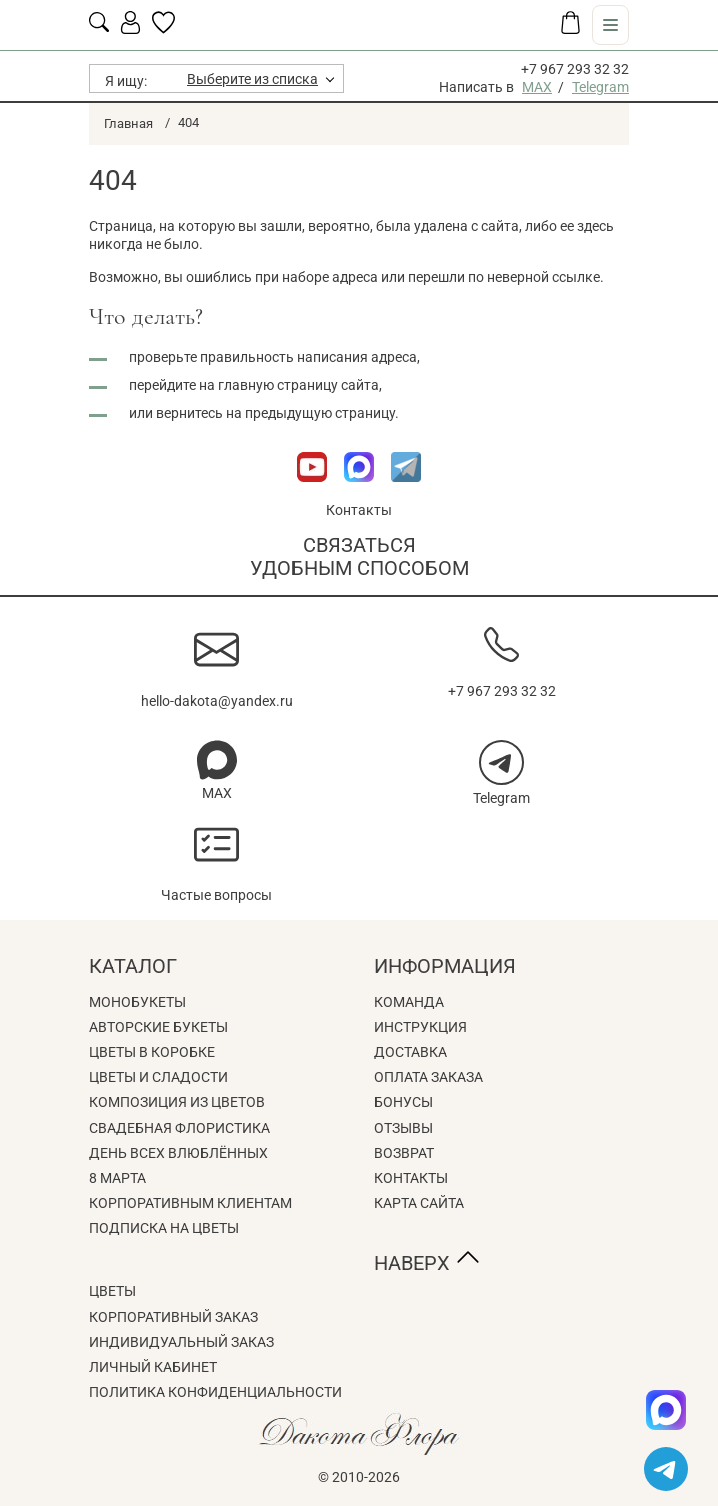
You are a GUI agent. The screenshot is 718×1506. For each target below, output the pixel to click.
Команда (409, 1002)
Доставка (410, 1052)
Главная (128, 123)
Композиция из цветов (177, 1102)
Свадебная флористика (179, 1128)
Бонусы (403, 1102)
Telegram (600, 87)
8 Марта (117, 1178)
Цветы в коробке (152, 1052)
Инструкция (420, 1027)
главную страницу (278, 385)
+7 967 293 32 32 (575, 69)
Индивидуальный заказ (181, 1342)
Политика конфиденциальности (215, 1392)
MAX (537, 87)
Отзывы (403, 1128)
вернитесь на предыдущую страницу (275, 413)
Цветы (112, 1291)
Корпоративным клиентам (190, 1203)
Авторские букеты (158, 1027)
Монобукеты (137, 1002)
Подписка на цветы (164, 1228)
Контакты (359, 510)
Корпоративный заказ (173, 1317)
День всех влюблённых (178, 1153)
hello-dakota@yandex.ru (217, 701)
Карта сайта (419, 1203)
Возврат (404, 1153)
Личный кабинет (153, 1367)
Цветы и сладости (158, 1077)
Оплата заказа (428, 1077)
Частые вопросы (216, 895)
